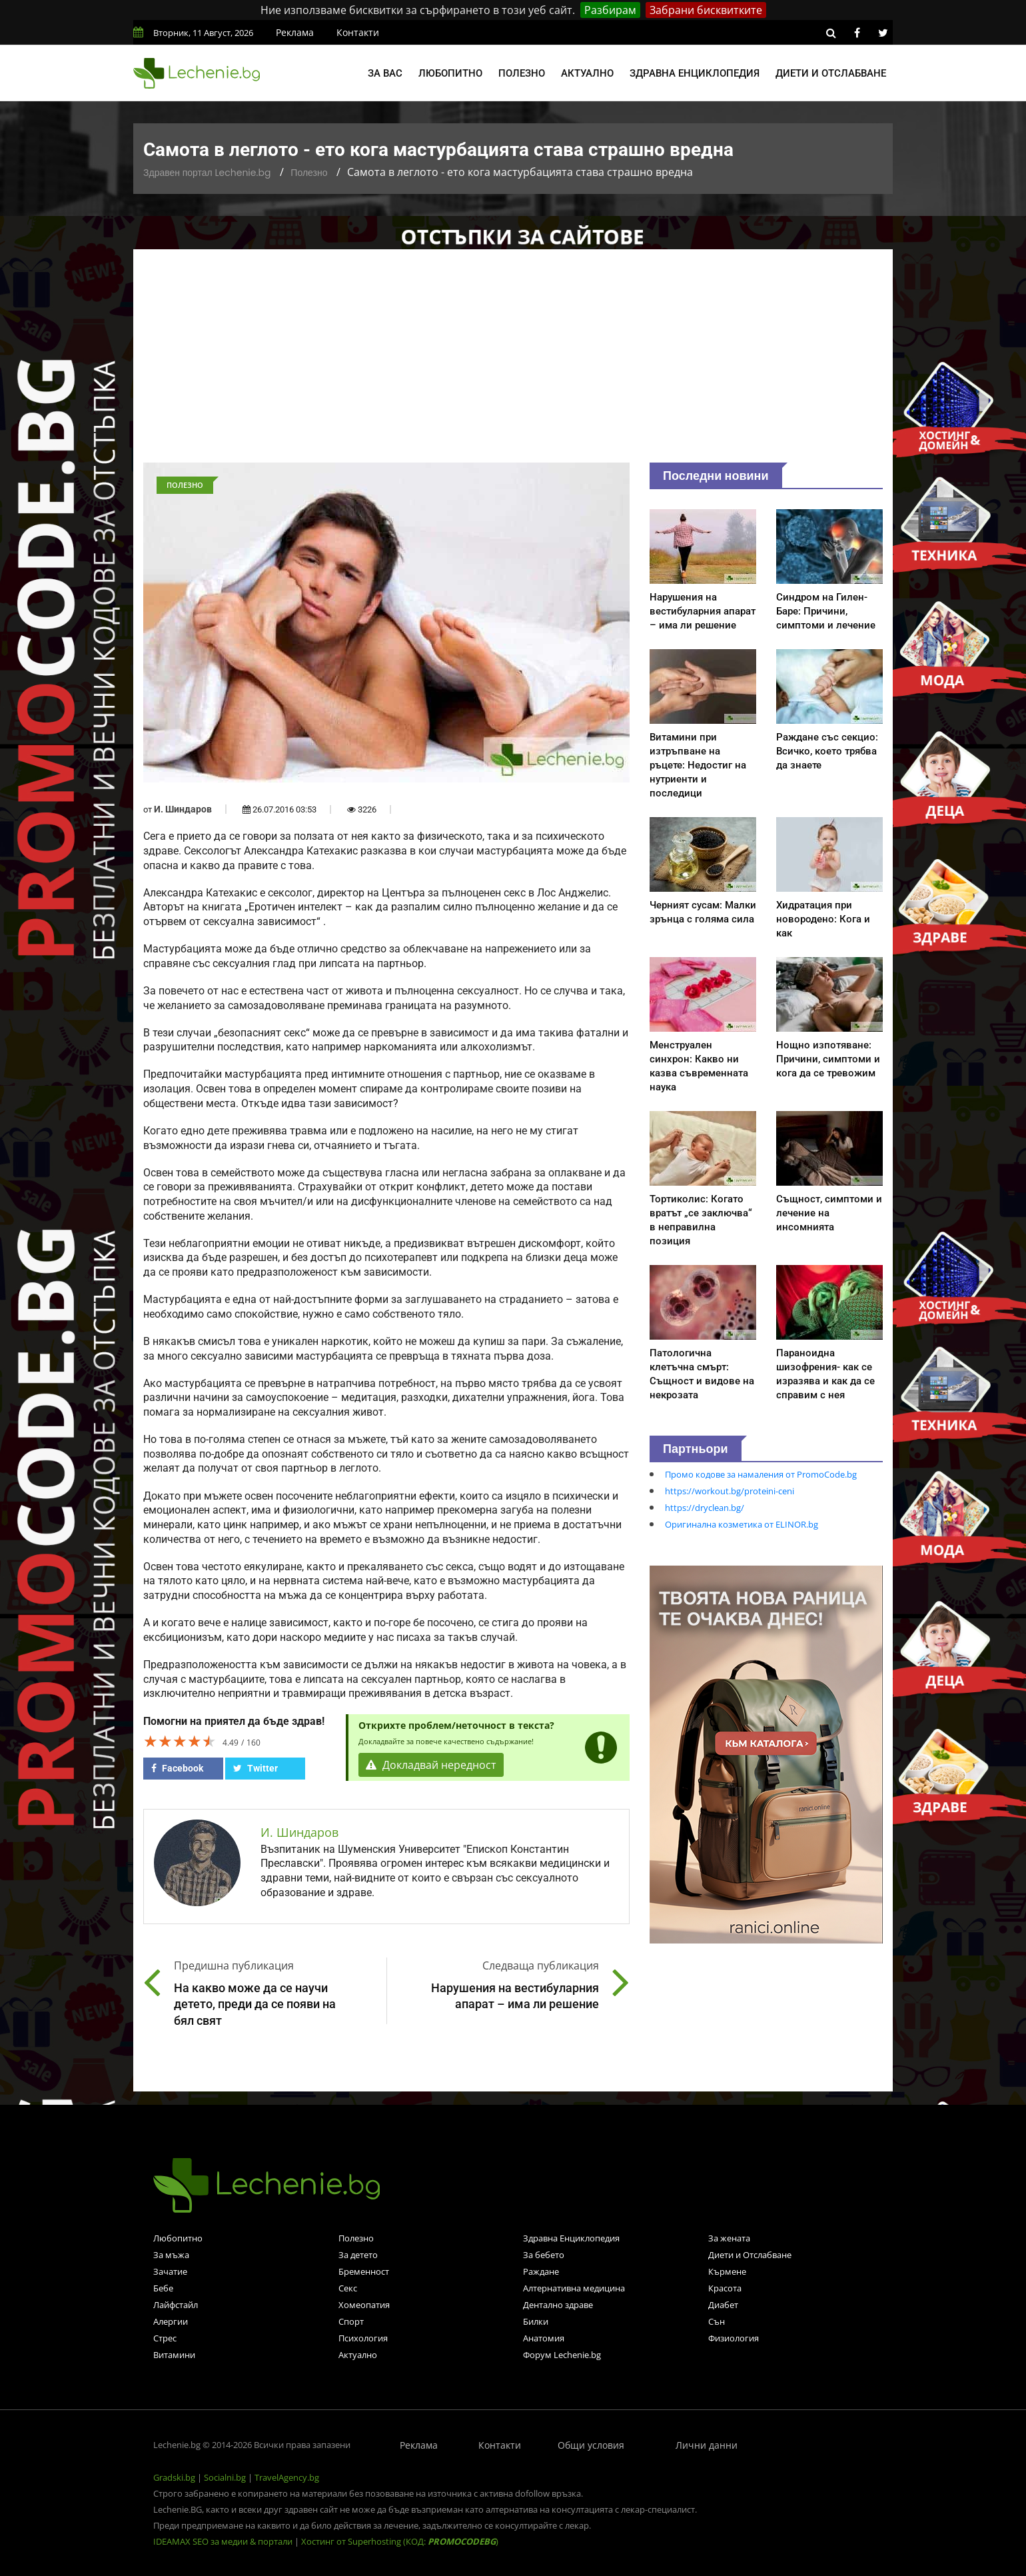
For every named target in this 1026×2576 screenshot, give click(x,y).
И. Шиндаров (183, 809)
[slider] (180, 1741)
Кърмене (727, 2271)
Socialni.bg (225, 2477)
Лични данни (707, 2445)
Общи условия (591, 2445)
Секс (347, 2288)
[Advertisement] (513, 362)
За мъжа (171, 2255)
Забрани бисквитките (706, 10)
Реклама (295, 32)
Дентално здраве (558, 2305)
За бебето (543, 2255)
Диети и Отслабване (749, 2255)
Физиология (733, 2338)
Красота (725, 2288)
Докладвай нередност (431, 1765)
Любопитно (450, 73)
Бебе (163, 2288)
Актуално (587, 73)
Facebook (177, 1768)
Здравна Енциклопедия (571, 2238)
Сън (716, 2321)
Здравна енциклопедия (695, 73)
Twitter (255, 1768)
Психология (363, 2338)
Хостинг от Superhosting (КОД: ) (399, 2541)
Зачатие (170, 2271)
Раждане (541, 2271)
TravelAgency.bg (287, 2477)
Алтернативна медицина (574, 2288)
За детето (358, 2255)
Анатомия (543, 2338)
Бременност (363, 2271)
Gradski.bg (174, 2477)
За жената (729, 2238)
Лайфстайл (175, 2305)
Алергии (170, 2321)
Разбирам (610, 10)
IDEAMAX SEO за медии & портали (223, 2541)
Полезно (521, 73)
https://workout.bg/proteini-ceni (729, 1491)
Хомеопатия (364, 2305)
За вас (385, 73)
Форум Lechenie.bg (562, 2355)
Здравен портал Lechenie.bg (206, 172)
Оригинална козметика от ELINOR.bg (741, 1524)
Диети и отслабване (830, 73)
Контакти (357, 32)
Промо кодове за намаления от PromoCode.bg (761, 1474)
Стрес (165, 2338)
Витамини (174, 2355)
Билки (535, 2321)
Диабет (723, 2305)
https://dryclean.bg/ (704, 1508)
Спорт (351, 2321)
